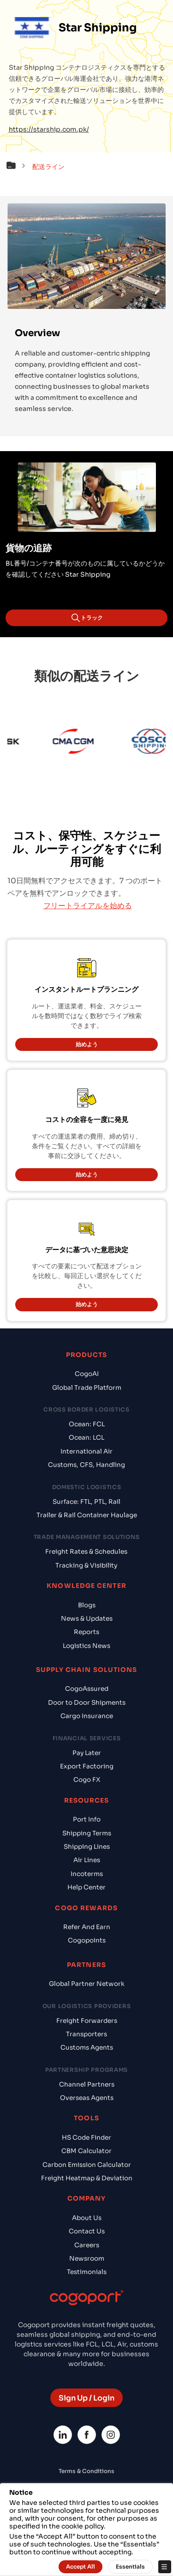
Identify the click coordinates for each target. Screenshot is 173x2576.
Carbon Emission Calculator (86, 2165)
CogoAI (87, 1374)
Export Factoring (86, 1766)
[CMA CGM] (78, 743)
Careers (86, 2245)
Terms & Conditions (86, 2470)
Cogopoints (87, 1940)
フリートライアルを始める (87, 906)
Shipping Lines (87, 1847)
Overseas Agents (86, 2098)
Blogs (86, 1605)
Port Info (87, 1819)
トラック (87, 618)
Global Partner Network (87, 1984)
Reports (86, 1632)
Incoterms (87, 1874)
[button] (18, 167)
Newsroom (86, 2258)
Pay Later (86, 1753)
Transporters (86, 2034)
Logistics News (86, 1646)
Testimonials (87, 2272)
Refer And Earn (86, 1927)
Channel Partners (86, 2084)
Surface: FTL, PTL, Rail (86, 1502)
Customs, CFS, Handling (86, 1465)
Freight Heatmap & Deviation (86, 2178)
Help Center (86, 1887)
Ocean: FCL (87, 1424)
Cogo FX (86, 1780)
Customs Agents (86, 2047)
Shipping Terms (86, 1833)
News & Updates (87, 1619)
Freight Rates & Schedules (86, 1552)
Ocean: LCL (86, 1438)
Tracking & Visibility (86, 1565)
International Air (86, 1451)
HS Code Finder (86, 2138)
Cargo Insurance (86, 1716)
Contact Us (87, 2231)
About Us (86, 2218)
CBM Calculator (86, 2151)
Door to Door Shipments (86, 1703)
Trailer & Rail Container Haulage (86, 1515)
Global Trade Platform (86, 1388)
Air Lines (86, 1860)
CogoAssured (86, 1689)
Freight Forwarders (86, 2021)
